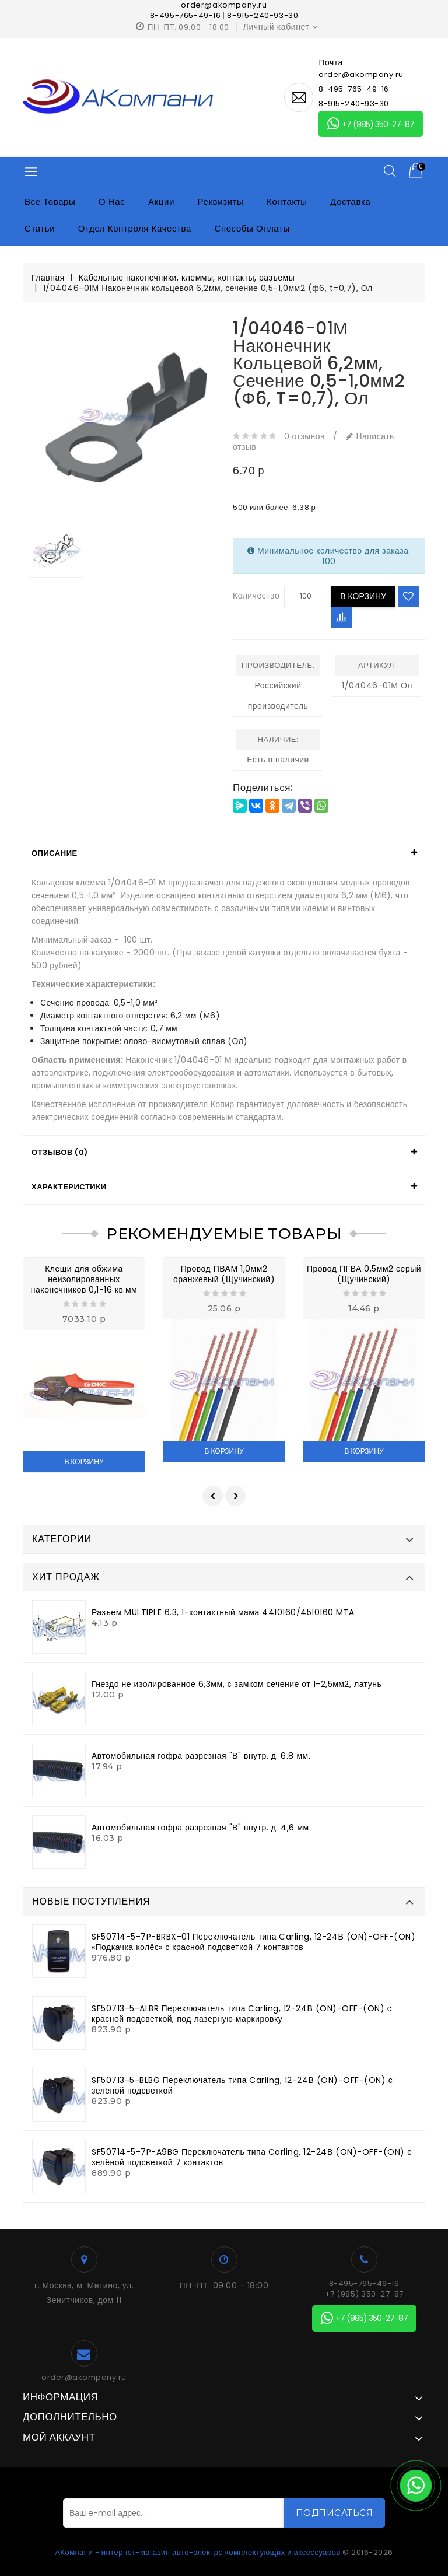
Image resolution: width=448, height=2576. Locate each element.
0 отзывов (304, 436)
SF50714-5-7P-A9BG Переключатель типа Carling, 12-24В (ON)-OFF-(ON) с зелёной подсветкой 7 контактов (252, 2157)
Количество (256, 595)
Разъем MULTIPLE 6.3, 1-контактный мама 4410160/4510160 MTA (223, 1612)
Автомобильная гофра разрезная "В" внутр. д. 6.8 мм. (201, 1756)
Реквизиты (221, 201)
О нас (112, 201)
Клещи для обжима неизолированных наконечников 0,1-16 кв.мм (84, 1279)
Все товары (49, 201)
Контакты (287, 201)
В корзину (363, 596)
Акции (161, 201)
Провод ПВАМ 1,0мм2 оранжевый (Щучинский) (224, 1274)
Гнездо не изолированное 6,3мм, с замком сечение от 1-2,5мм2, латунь (237, 1684)
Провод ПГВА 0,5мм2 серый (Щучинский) (364, 1274)
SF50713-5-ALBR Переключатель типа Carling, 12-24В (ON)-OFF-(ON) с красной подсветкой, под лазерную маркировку (241, 2014)
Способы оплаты (252, 228)
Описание (55, 853)
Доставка (350, 201)
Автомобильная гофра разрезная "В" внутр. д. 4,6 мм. (201, 1827)
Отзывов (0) (60, 1152)
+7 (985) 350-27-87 (370, 124)
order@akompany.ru (84, 2377)
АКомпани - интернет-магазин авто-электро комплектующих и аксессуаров (198, 2552)
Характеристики (69, 1186)
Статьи (39, 228)
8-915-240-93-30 (262, 15)
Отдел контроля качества (134, 228)
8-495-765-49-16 (185, 15)
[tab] (224, 853)
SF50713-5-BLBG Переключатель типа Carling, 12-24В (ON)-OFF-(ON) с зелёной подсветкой (242, 2085)
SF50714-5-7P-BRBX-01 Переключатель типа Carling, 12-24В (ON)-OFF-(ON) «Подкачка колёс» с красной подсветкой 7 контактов (253, 1942)
